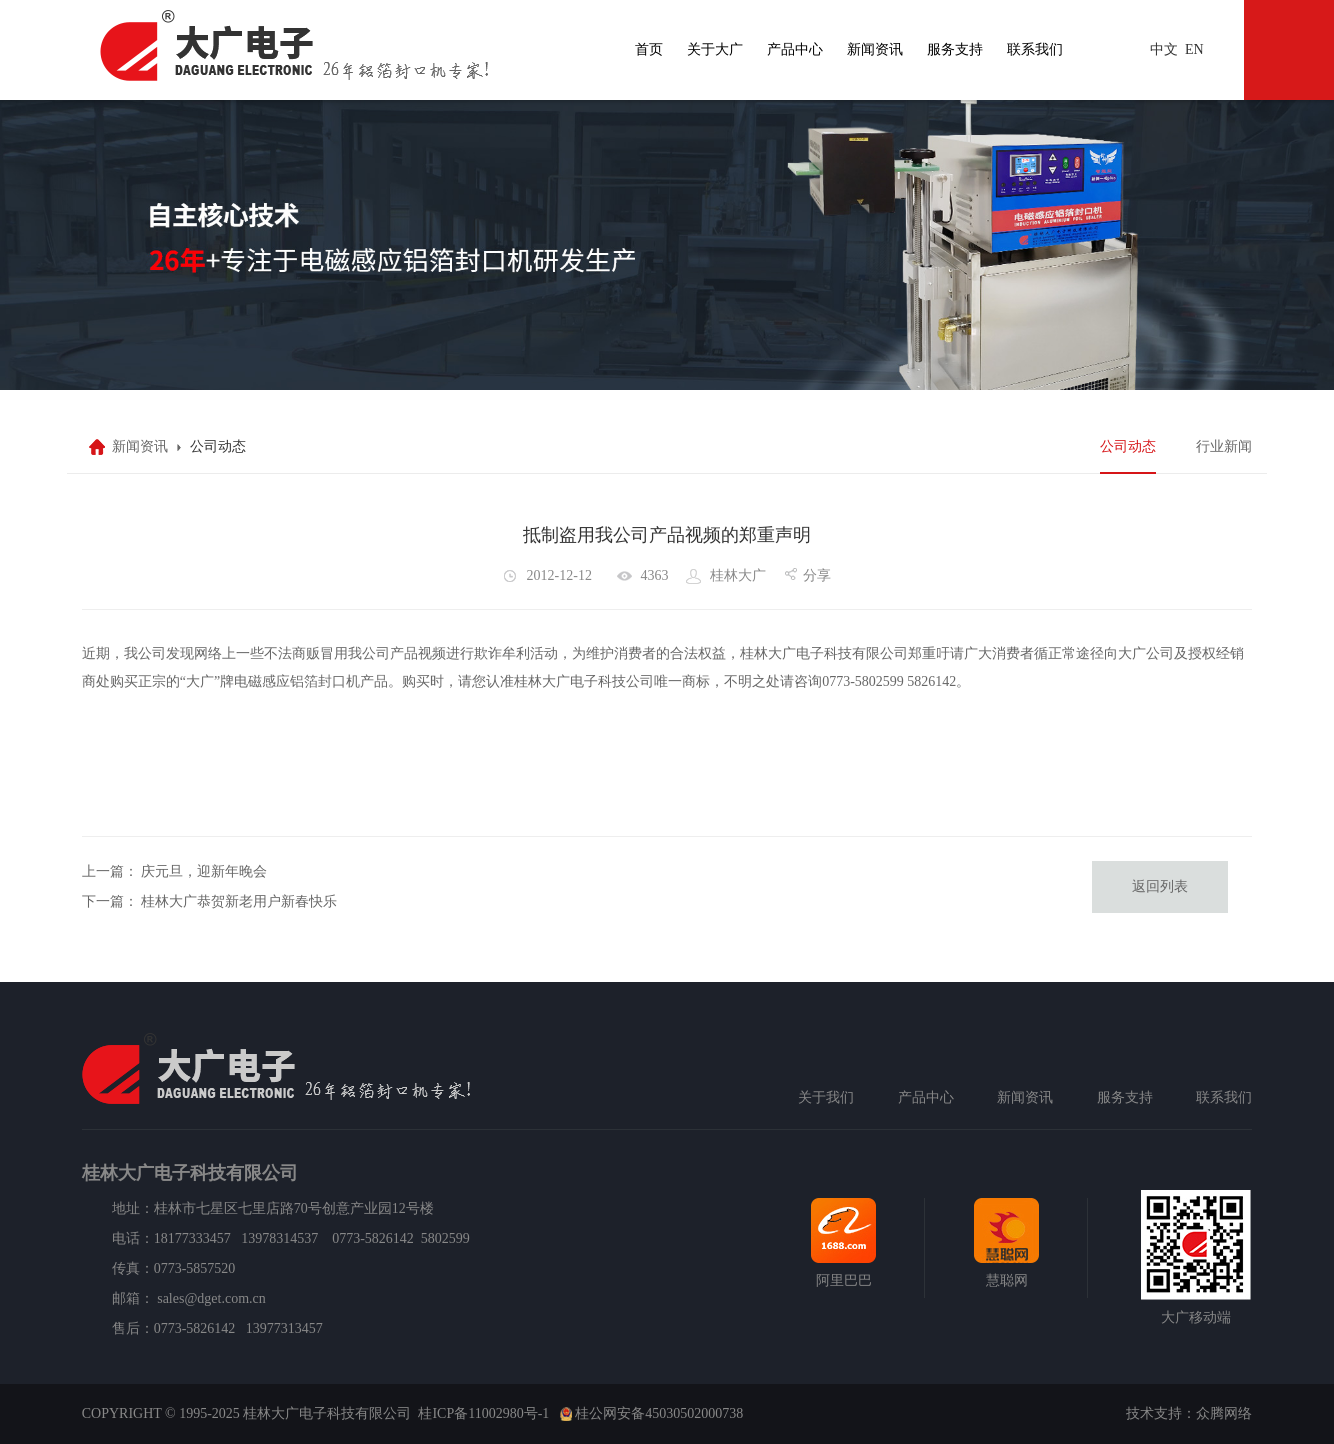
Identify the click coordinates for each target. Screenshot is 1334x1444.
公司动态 (1128, 446)
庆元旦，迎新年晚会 (204, 871)
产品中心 (795, 49)
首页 (649, 49)
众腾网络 (1224, 1413)
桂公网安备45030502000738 (659, 1413)
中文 (1164, 49)
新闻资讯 (875, 49)
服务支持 (955, 49)
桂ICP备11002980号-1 (483, 1413)
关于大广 (715, 49)
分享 (817, 575)
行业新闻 (1224, 446)
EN (1194, 49)
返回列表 (1160, 886)
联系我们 (1035, 49)
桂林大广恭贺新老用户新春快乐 (239, 901)
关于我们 (826, 1097)
